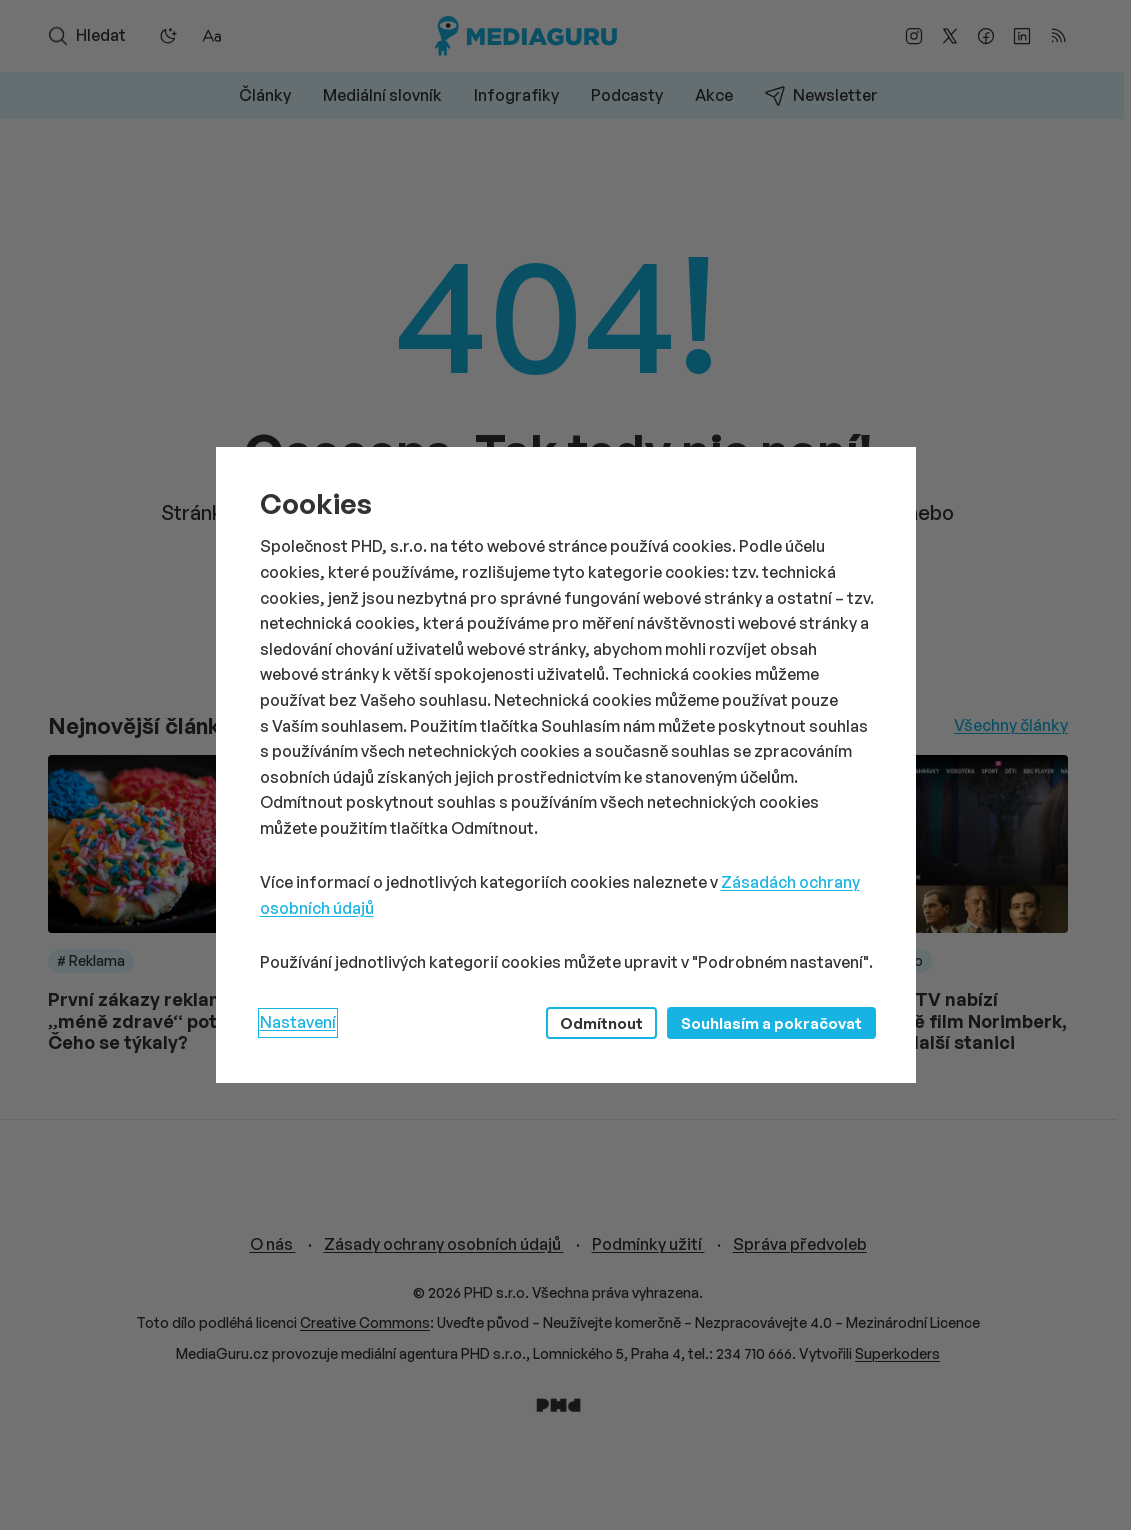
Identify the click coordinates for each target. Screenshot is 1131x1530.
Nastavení (298, 1022)
